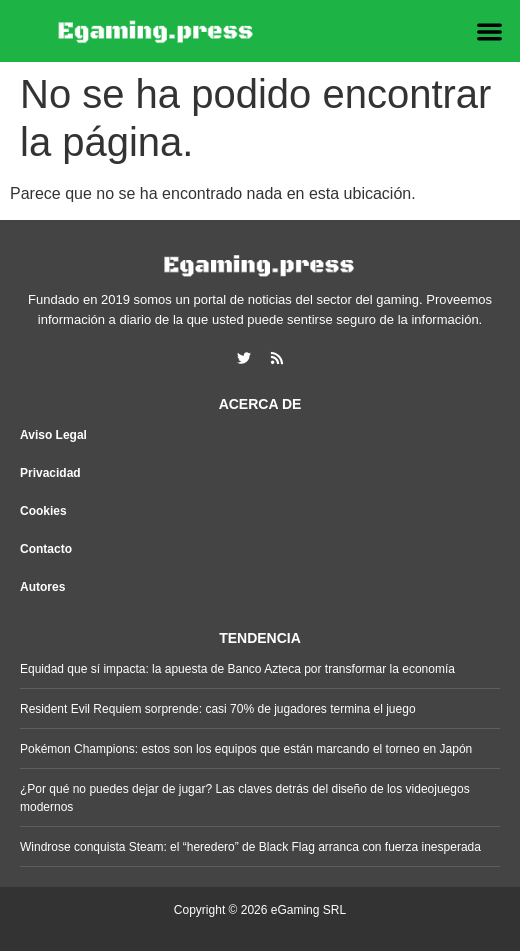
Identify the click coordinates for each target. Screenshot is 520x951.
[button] (490, 31)
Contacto (46, 549)
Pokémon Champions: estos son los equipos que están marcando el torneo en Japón (246, 749)
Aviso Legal (53, 435)
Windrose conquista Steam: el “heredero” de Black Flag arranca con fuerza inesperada (250, 847)
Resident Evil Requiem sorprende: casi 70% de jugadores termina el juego (218, 709)
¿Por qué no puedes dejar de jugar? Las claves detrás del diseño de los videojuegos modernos (245, 798)
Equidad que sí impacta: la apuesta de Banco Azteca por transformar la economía (237, 669)
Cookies (43, 511)
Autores (42, 587)
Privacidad (50, 473)
